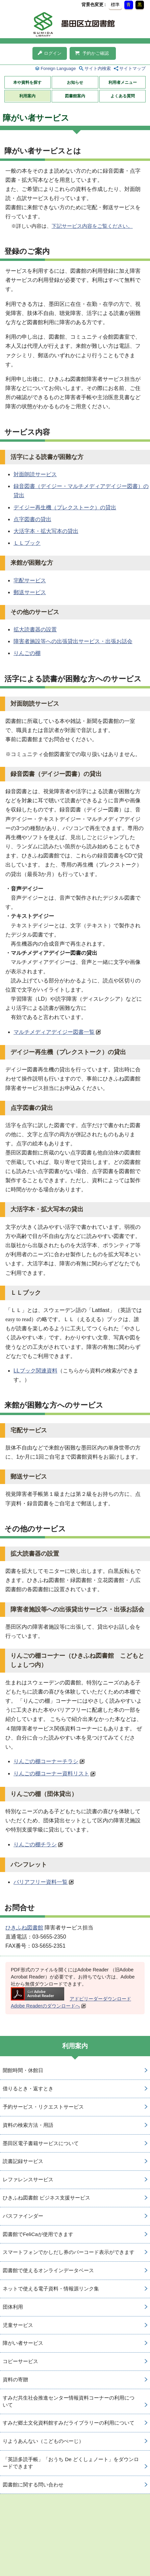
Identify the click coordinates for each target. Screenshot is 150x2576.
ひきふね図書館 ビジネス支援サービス (46, 2198)
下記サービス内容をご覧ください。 (92, 226)
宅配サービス (30, 580)
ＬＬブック (27, 543)
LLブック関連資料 (35, 1371)
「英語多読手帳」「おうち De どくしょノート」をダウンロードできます (71, 2462)
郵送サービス (30, 592)
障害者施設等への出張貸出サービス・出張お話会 (73, 641)
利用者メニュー (122, 82)
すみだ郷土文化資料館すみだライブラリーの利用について (68, 2423)
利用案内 (27, 96)
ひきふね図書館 (24, 1927)
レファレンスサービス (28, 2179)
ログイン (49, 53)
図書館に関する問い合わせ (33, 2484)
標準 (115, 4)
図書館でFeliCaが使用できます (38, 2234)
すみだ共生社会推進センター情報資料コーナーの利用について (68, 2401)
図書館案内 (75, 96)
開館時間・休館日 (23, 2070)
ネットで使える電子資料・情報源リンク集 (51, 2288)
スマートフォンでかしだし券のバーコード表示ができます (68, 2252)
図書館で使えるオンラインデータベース (48, 2270)
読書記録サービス (23, 2161)
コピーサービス (20, 2361)
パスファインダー (23, 2216)
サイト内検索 (97, 68)
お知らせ (75, 82)
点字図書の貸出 (32, 519)
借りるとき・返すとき (28, 2088)
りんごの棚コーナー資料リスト (51, 1773)
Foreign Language (58, 68)
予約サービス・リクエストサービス (43, 2107)
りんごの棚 (27, 653)
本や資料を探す (27, 82)
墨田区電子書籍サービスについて (41, 2143)
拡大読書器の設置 (35, 629)
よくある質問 (122, 96)
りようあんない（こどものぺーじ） (43, 2441)
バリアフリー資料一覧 (41, 1882)
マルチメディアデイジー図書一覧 (54, 1032)
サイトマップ (132, 68)
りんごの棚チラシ (35, 1844)
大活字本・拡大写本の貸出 (46, 531)
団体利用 (13, 2307)
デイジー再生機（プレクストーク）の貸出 (65, 507)
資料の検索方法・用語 (28, 2125)
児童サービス (18, 2325)
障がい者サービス (23, 2343)
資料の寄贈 (15, 2379)
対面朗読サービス (35, 474)
